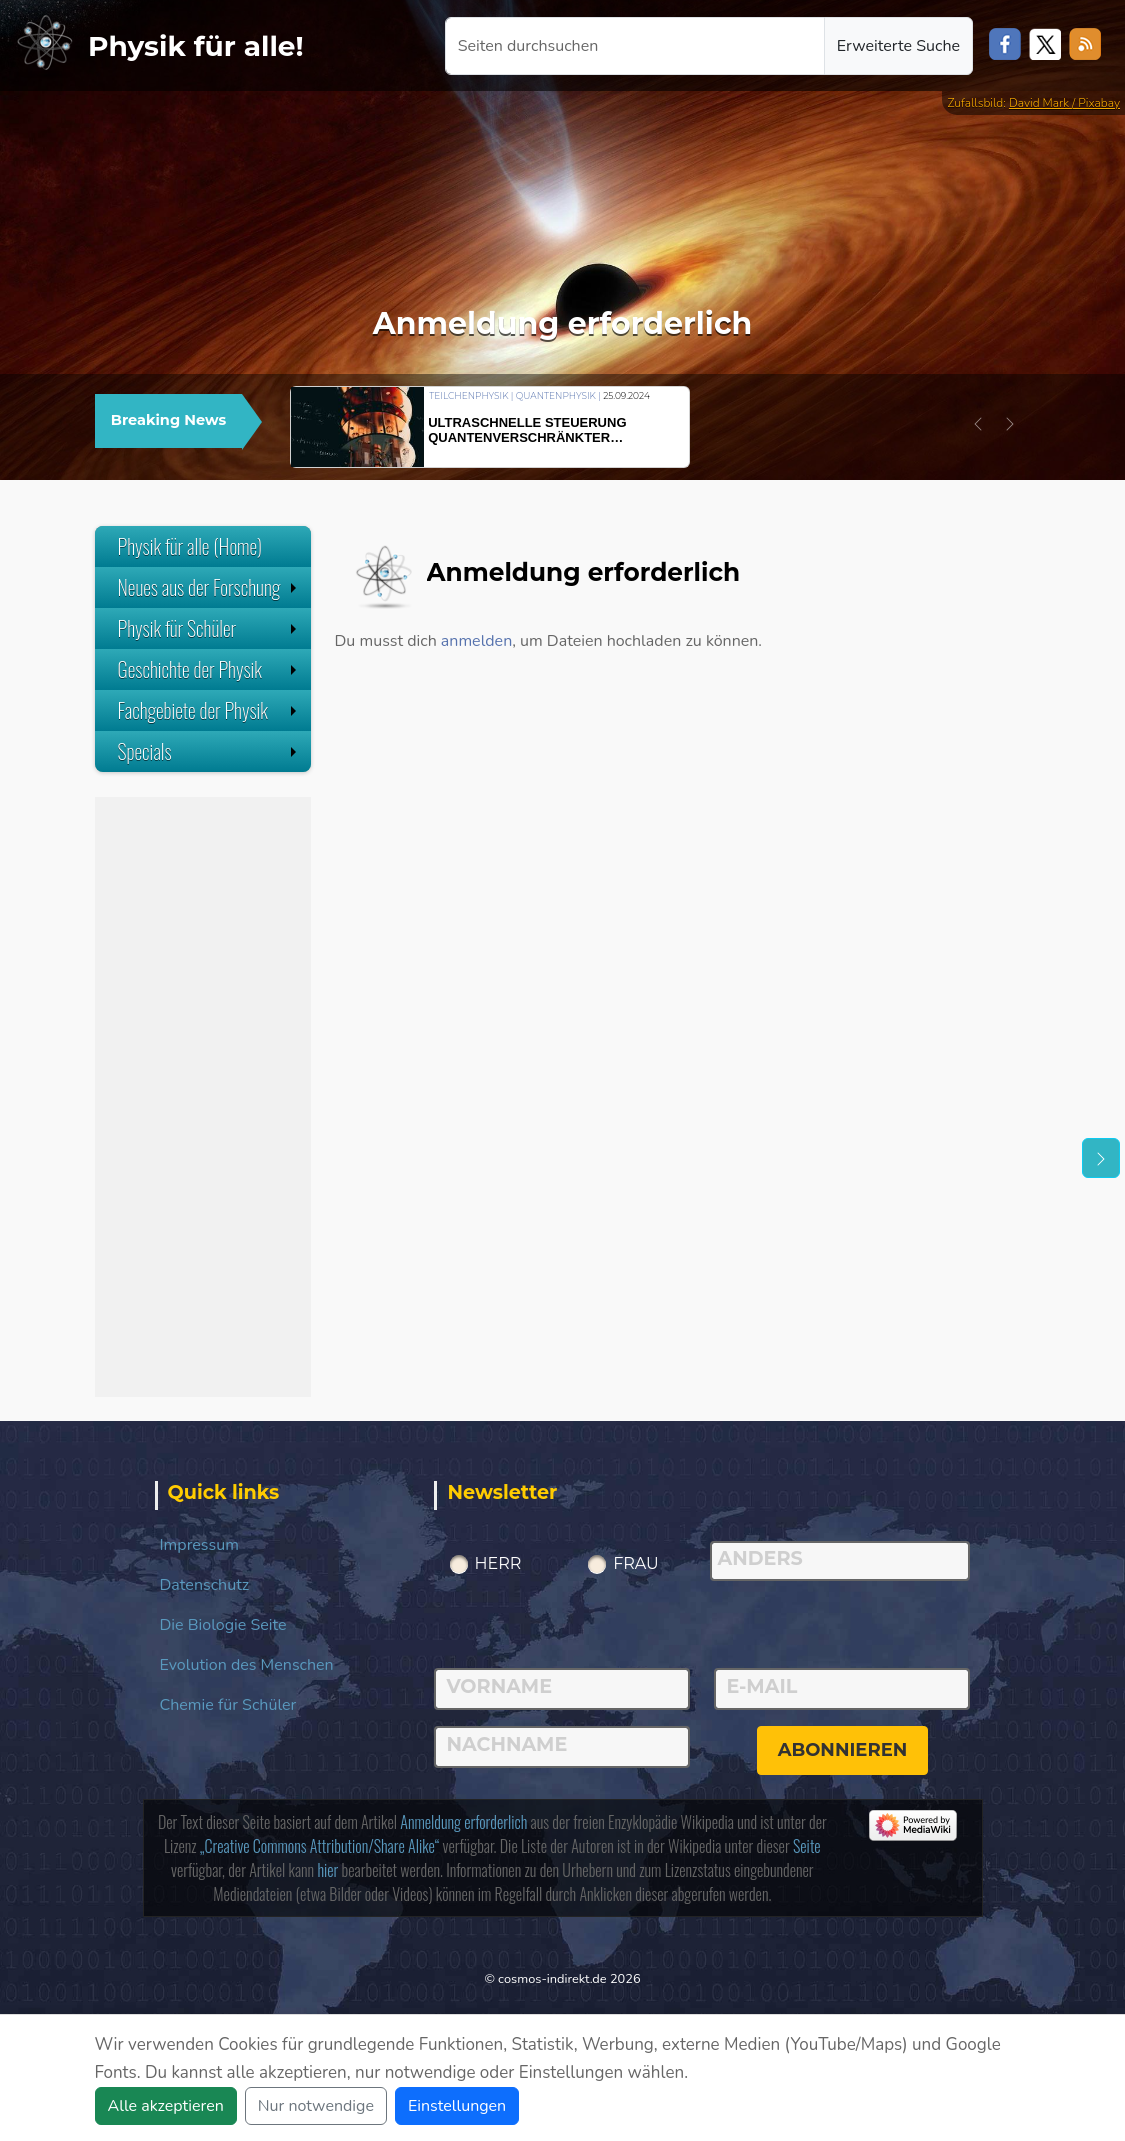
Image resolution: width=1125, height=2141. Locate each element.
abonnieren (843, 1750)
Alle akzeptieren (166, 2106)
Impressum (199, 1545)
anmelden (476, 641)
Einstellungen (457, 2106)
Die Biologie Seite (223, 1625)
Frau (636, 1563)
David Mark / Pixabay (1064, 103)
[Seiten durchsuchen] (635, 46)
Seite (807, 1846)
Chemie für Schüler (228, 1705)
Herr (498, 1563)
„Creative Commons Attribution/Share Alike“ (319, 1846)
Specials (209, 751)
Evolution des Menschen (247, 1665)
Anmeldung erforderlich (463, 1822)
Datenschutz (205, 1585)
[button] (978, 424)
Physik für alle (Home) (190, 546)
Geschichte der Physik (209, 669)
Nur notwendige (316, 2106)
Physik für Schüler (209, 628)
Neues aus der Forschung (209, 587)
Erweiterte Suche (898, 46)
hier (327, 1870)
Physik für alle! (196, 46)
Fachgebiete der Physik (209, 710)
